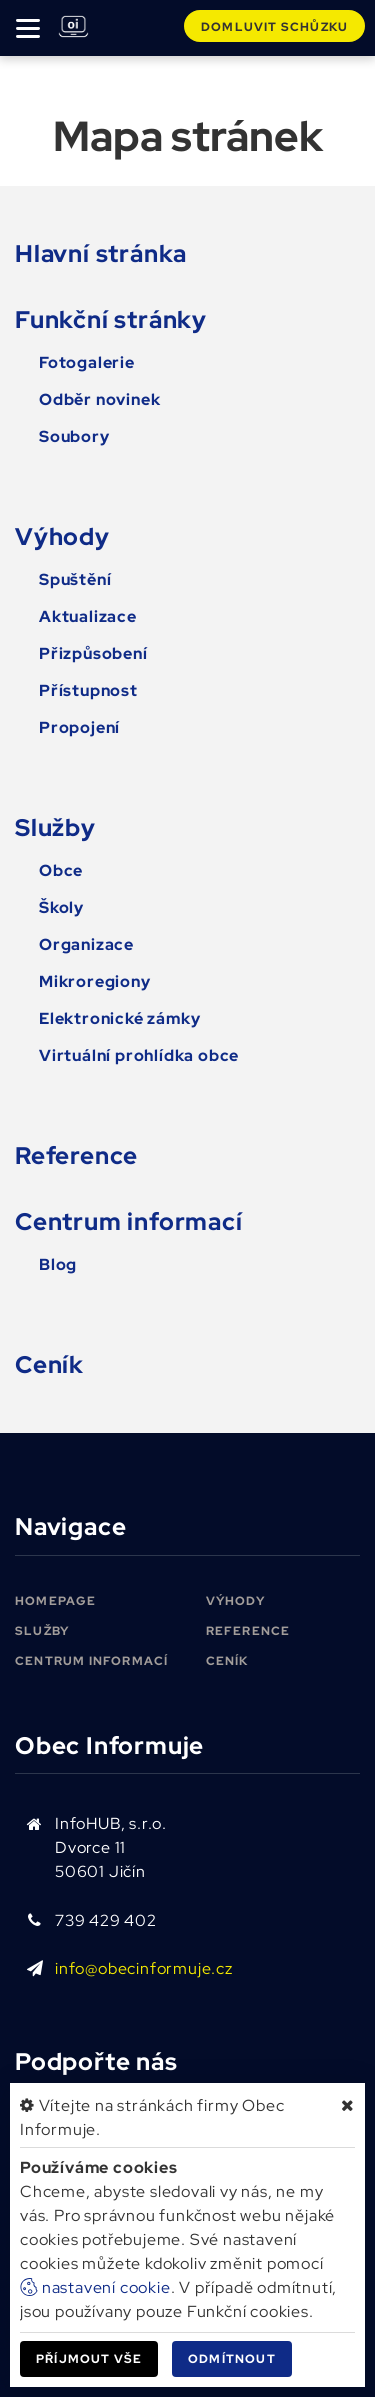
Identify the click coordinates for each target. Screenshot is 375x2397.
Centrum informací (129, 1221)
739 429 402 (106, 1920)
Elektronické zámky (119, 1018)
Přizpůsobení (93, 653)
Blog (58, 1264)
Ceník (49, 1364)
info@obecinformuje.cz (144, 1968)
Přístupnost (88, 690)
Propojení (79, 727)
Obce (61, 870)
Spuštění (75, 579)
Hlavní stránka (101, 253)
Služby (55, 827)
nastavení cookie (95, 2287)
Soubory (74, 436)
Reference (76, 1155)
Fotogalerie (87, 362)
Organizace (86, 944)
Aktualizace (88, 616)
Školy (61, 907)
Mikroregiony (95, 981)
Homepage (56, 1601)
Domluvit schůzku (274, 27)
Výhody (62, 536)
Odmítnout (232, 2359)
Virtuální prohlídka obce (139, 1055)
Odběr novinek (99, 399)
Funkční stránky (111, 319)
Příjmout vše (89, 2359)
